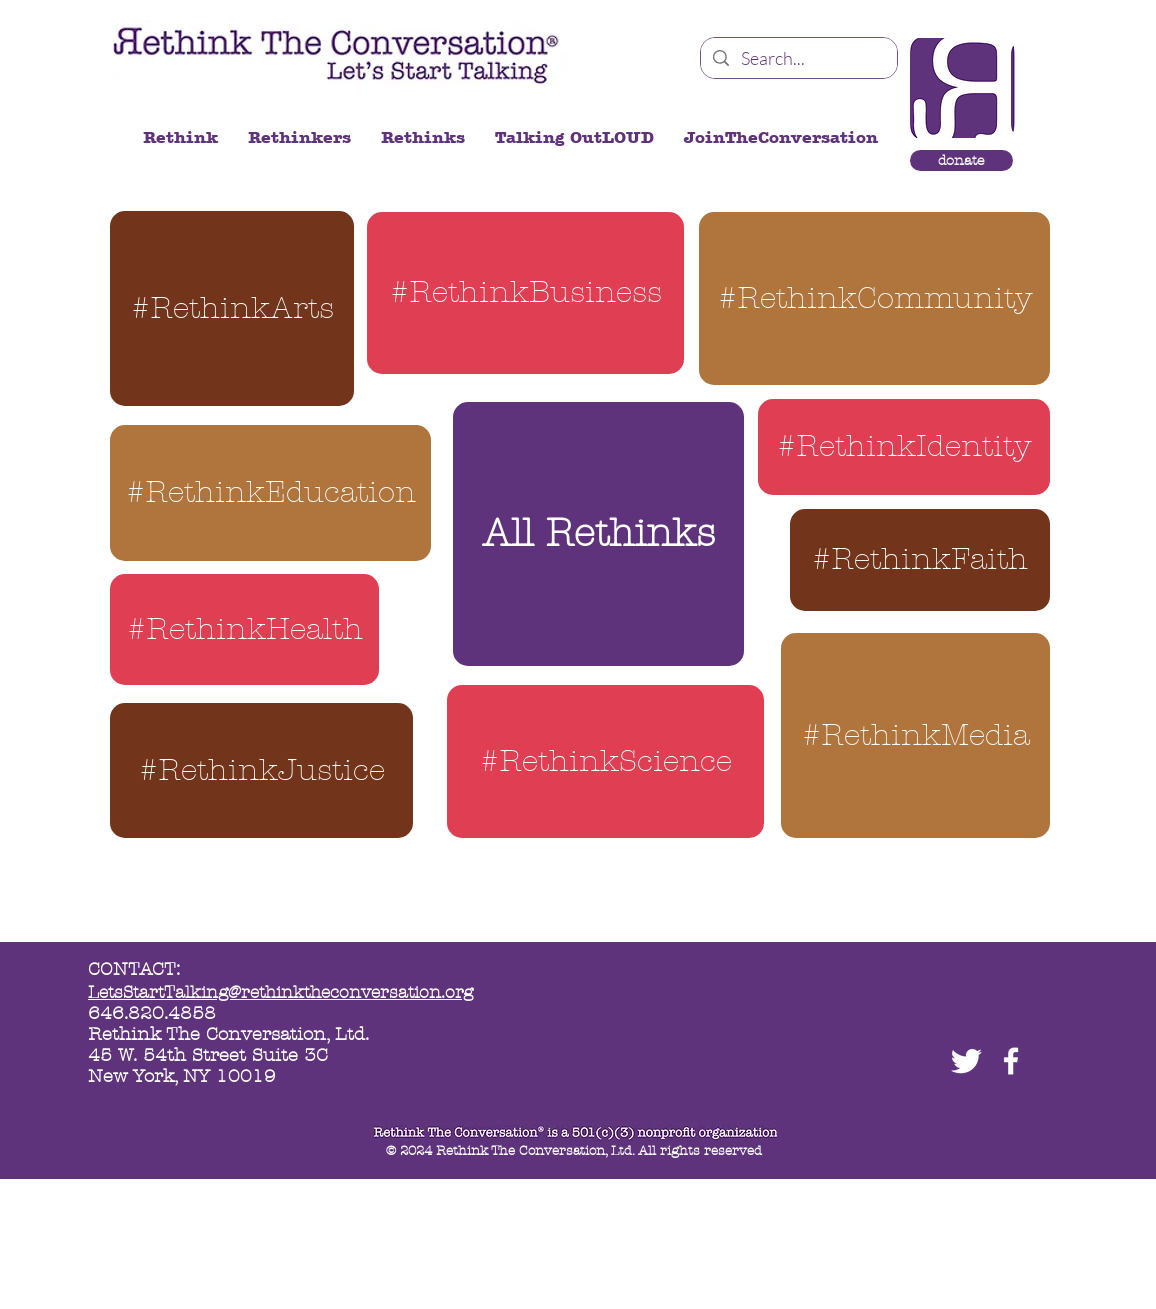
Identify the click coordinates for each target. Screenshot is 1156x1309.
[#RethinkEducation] (270, 493)
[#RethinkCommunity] (874, 298)
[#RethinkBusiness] (525, 293)
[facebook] (1011, 1061)
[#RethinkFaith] (920, 560)
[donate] (961, 160)
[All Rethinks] (598, 534)
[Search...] (798, 58)
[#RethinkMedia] (915, 735)
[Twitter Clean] (966, 1061)
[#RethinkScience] (605, 761)
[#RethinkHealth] (244, 629)
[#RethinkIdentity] (904, 447)
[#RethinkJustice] (261, 770)
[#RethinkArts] (232, 308)
